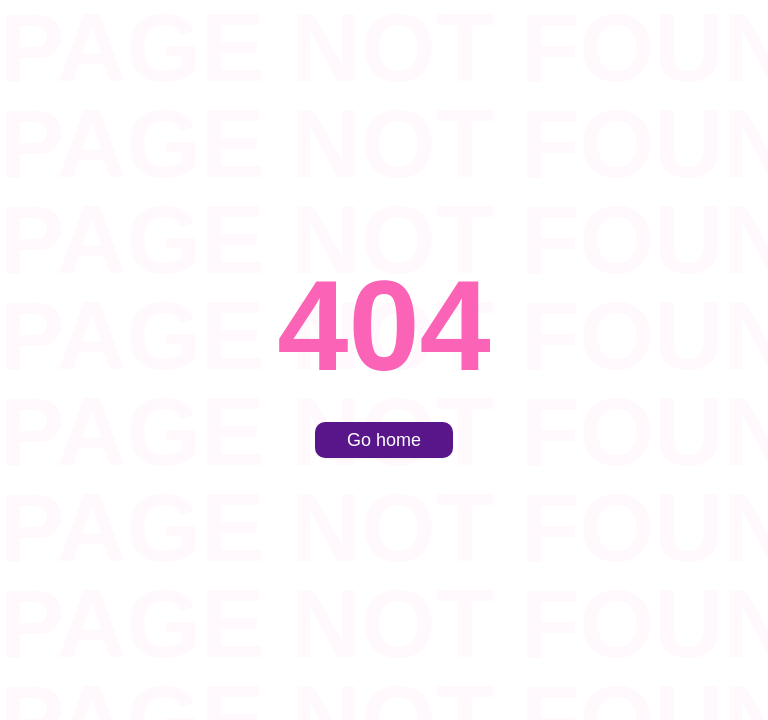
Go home (384, 440)
